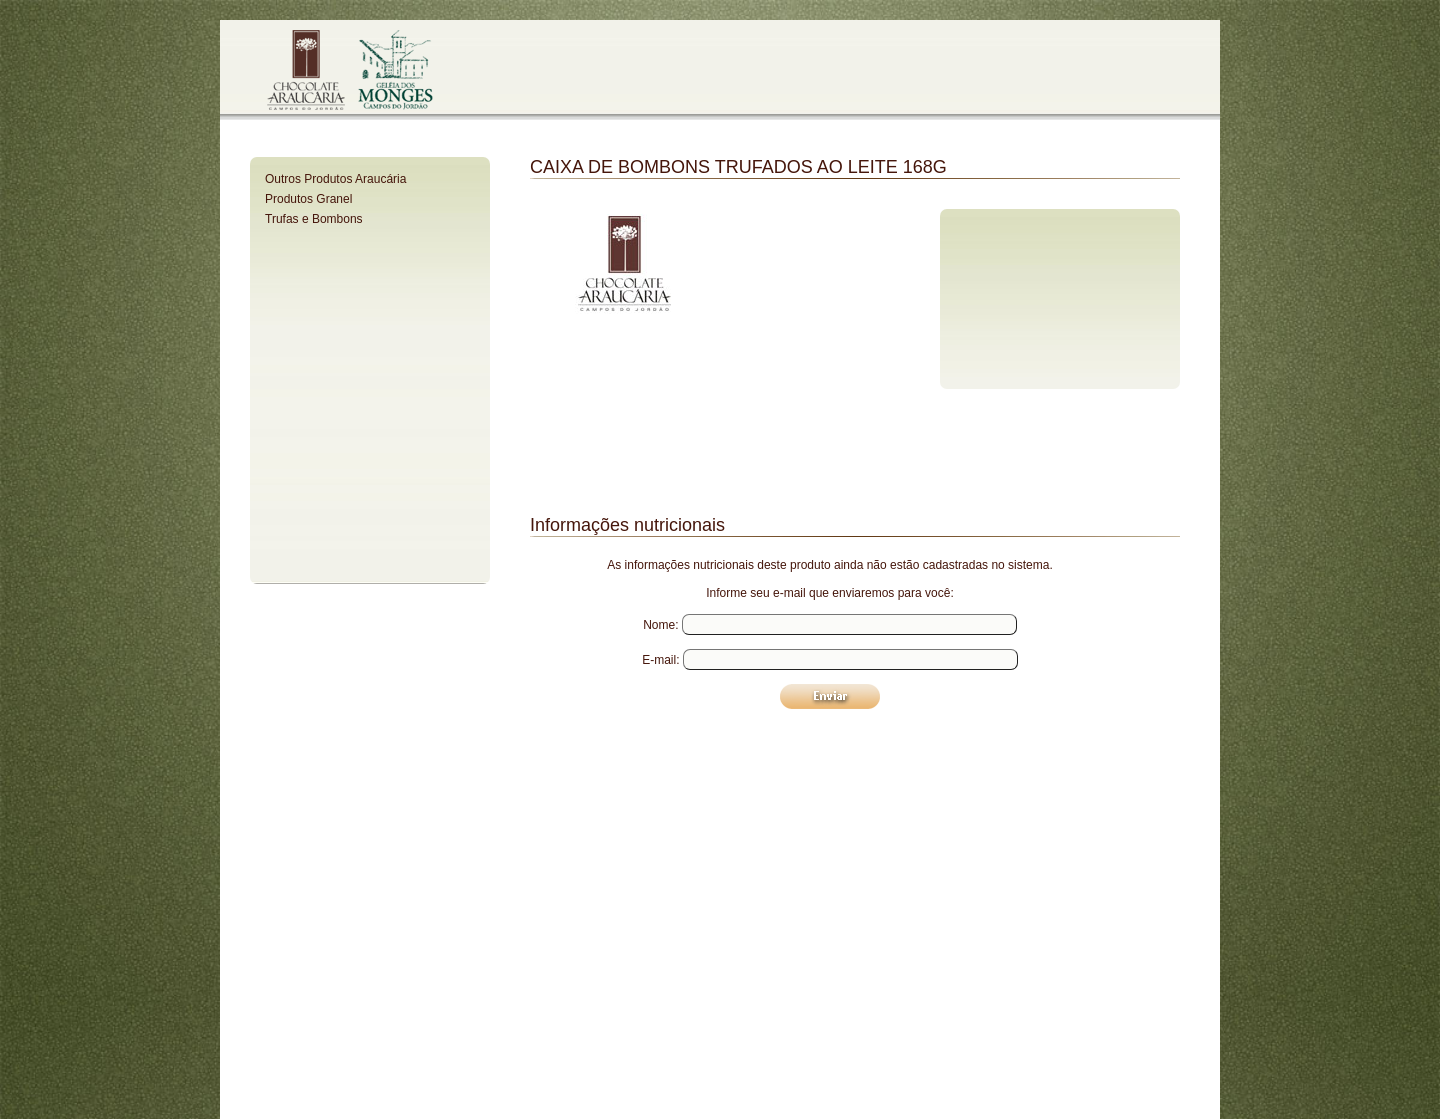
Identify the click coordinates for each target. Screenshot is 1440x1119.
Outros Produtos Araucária (335, 179)
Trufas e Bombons (314, 219)
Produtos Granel (308, 199)
